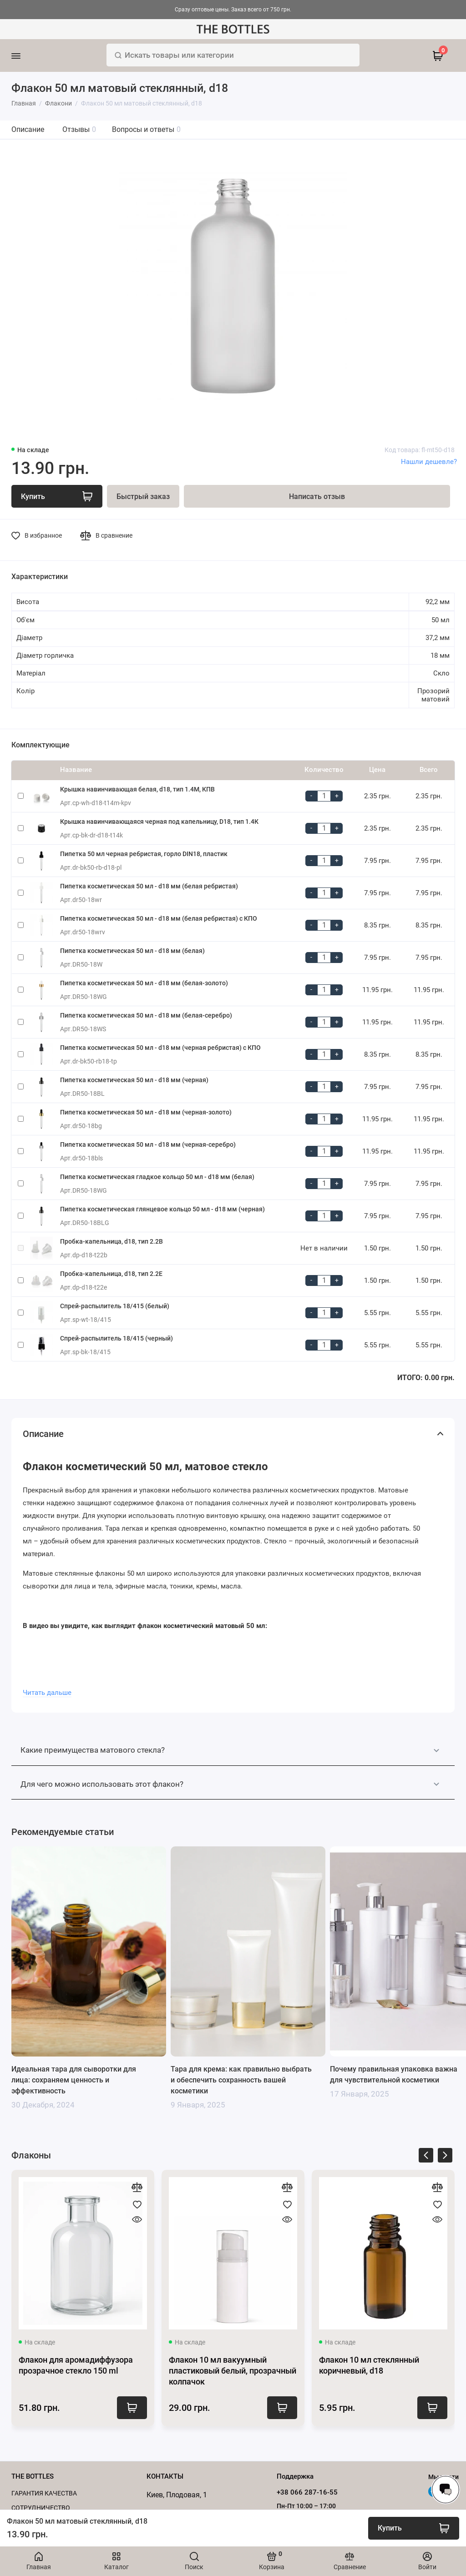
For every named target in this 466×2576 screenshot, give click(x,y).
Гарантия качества (44, 2493)
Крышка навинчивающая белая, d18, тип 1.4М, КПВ (137, 789)
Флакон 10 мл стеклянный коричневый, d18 (369, 2365)
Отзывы (79, 129)
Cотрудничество (40, 2507)
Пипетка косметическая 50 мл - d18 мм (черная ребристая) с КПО (160, 1047)
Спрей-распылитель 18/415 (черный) (116, 1338)
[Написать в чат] (445, 2489)
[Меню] (28, 55)
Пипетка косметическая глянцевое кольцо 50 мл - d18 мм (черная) (162, 1209)
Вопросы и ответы (146, 129)
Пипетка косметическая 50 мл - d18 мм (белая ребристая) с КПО (158, 918)
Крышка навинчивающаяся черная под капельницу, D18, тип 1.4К (159, 821)
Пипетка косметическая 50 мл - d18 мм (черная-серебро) (148, 1144)
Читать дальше (47, 1693)
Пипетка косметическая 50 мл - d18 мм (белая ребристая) (149, 886)
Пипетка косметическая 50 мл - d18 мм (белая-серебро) (146, 1015)
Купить (132, 2407)
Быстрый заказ (143, 496)
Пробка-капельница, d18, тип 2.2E (111, 1273)
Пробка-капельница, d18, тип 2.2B (111, 1241)
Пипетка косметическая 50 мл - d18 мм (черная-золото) (146, 1112)
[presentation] (426, 2157)
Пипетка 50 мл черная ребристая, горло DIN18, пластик (144, 853)
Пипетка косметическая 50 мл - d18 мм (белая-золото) (144, 983)
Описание (27, 129)
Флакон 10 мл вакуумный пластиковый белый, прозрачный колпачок (232, 2370)
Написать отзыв (317, 496)
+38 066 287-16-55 (307, 2492)
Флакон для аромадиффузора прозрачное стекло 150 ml (76, 2365)
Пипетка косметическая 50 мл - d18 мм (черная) (134, 1080)
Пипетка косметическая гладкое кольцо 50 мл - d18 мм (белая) (157, 1176)
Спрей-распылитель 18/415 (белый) (114, 1306)
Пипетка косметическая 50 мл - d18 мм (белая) (132, 950)
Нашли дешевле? (429, 462)
